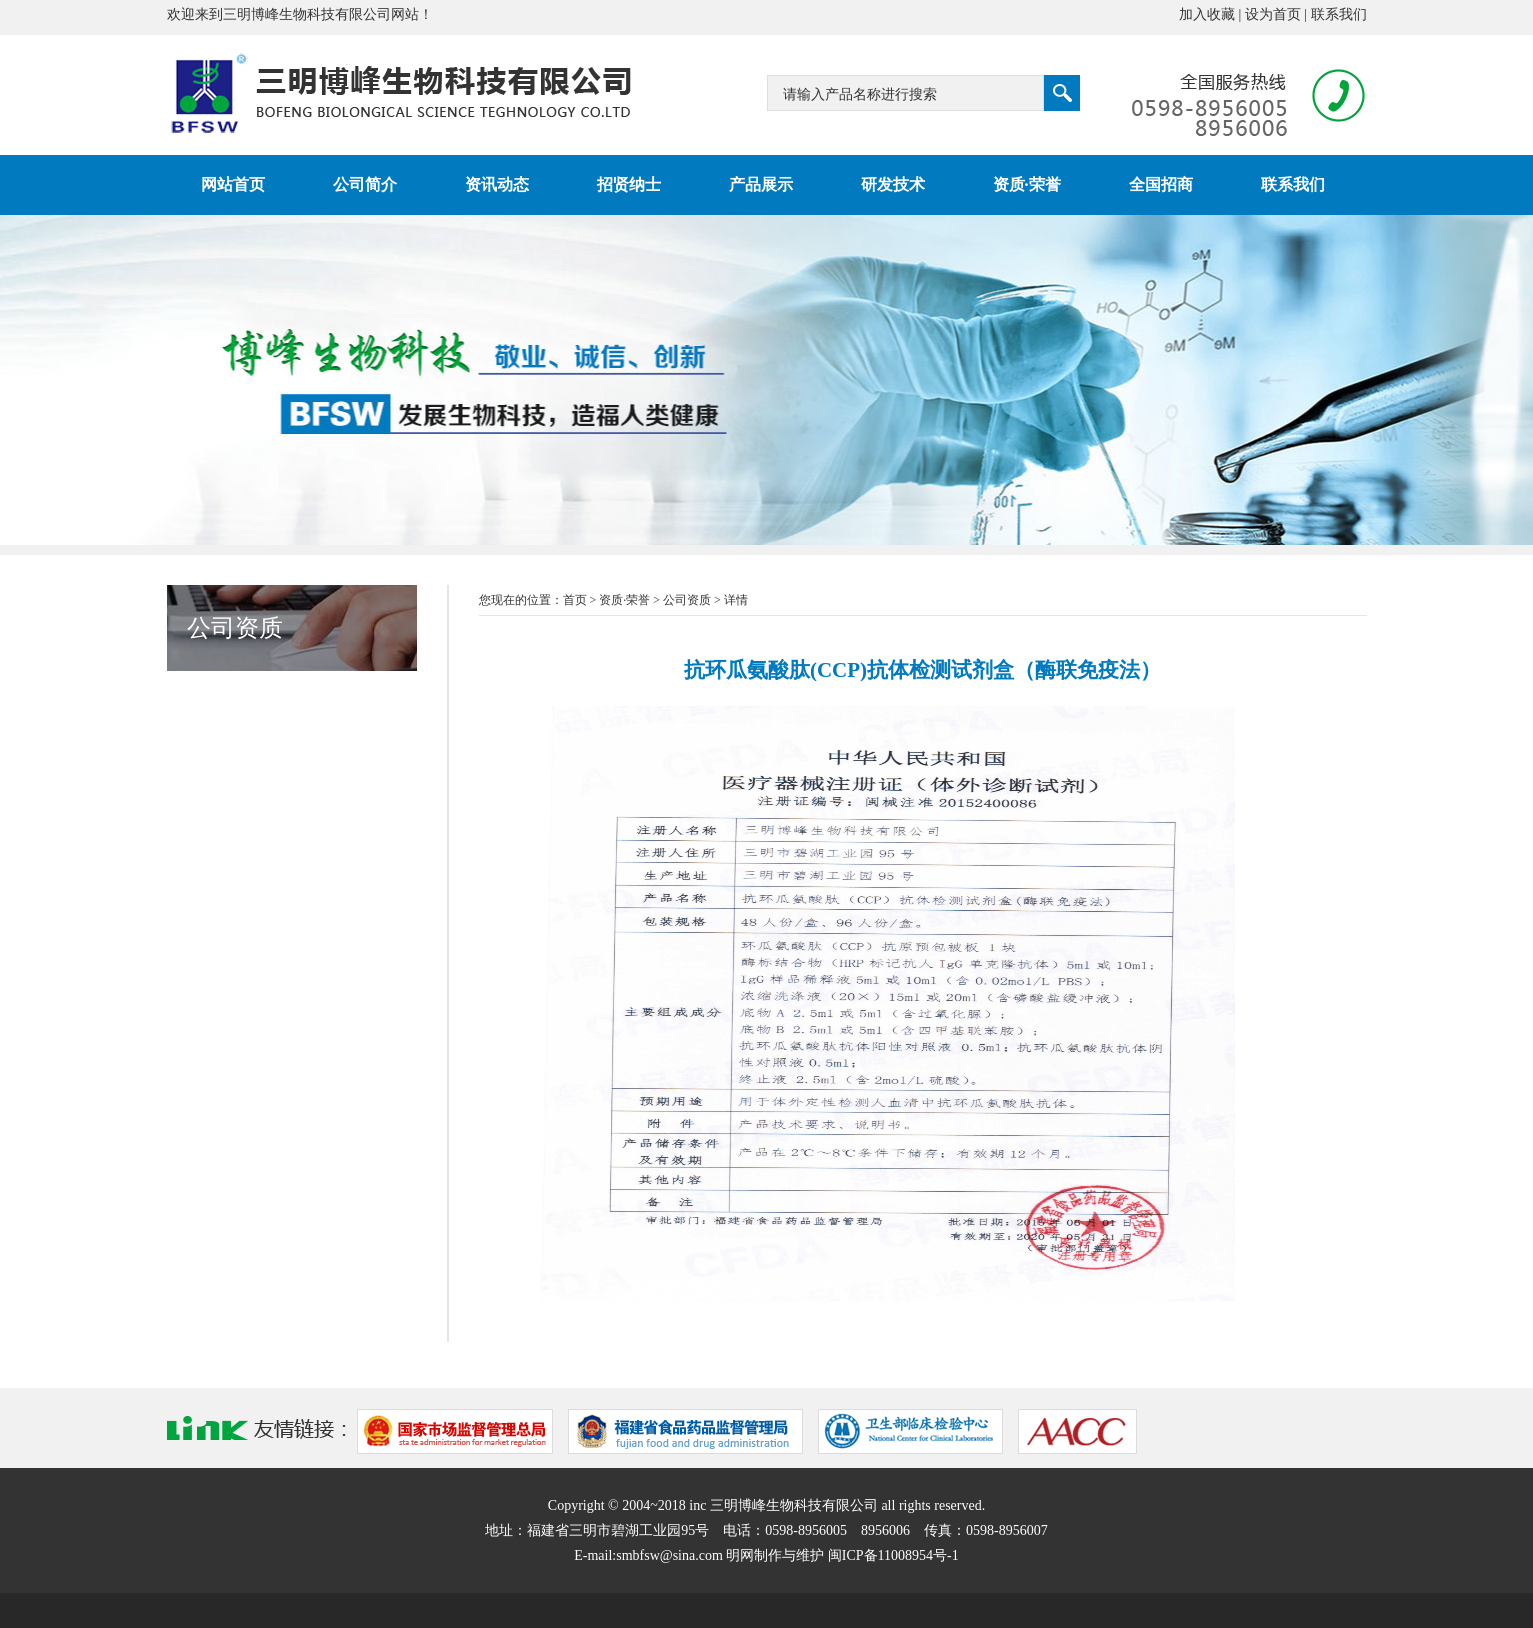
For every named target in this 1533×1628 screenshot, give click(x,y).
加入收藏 (1207, 14)
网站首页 (233, 184)
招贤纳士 (629, 184)
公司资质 (687, 600)
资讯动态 (497, 184)
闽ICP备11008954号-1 (893, 1555)
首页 (575, 600)
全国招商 (1161, 184)
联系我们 (1339, 14)
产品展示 (761, 184)
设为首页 (1273, 14)
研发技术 (893, 184)
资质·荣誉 (1027, 184)
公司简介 (365, 184)
